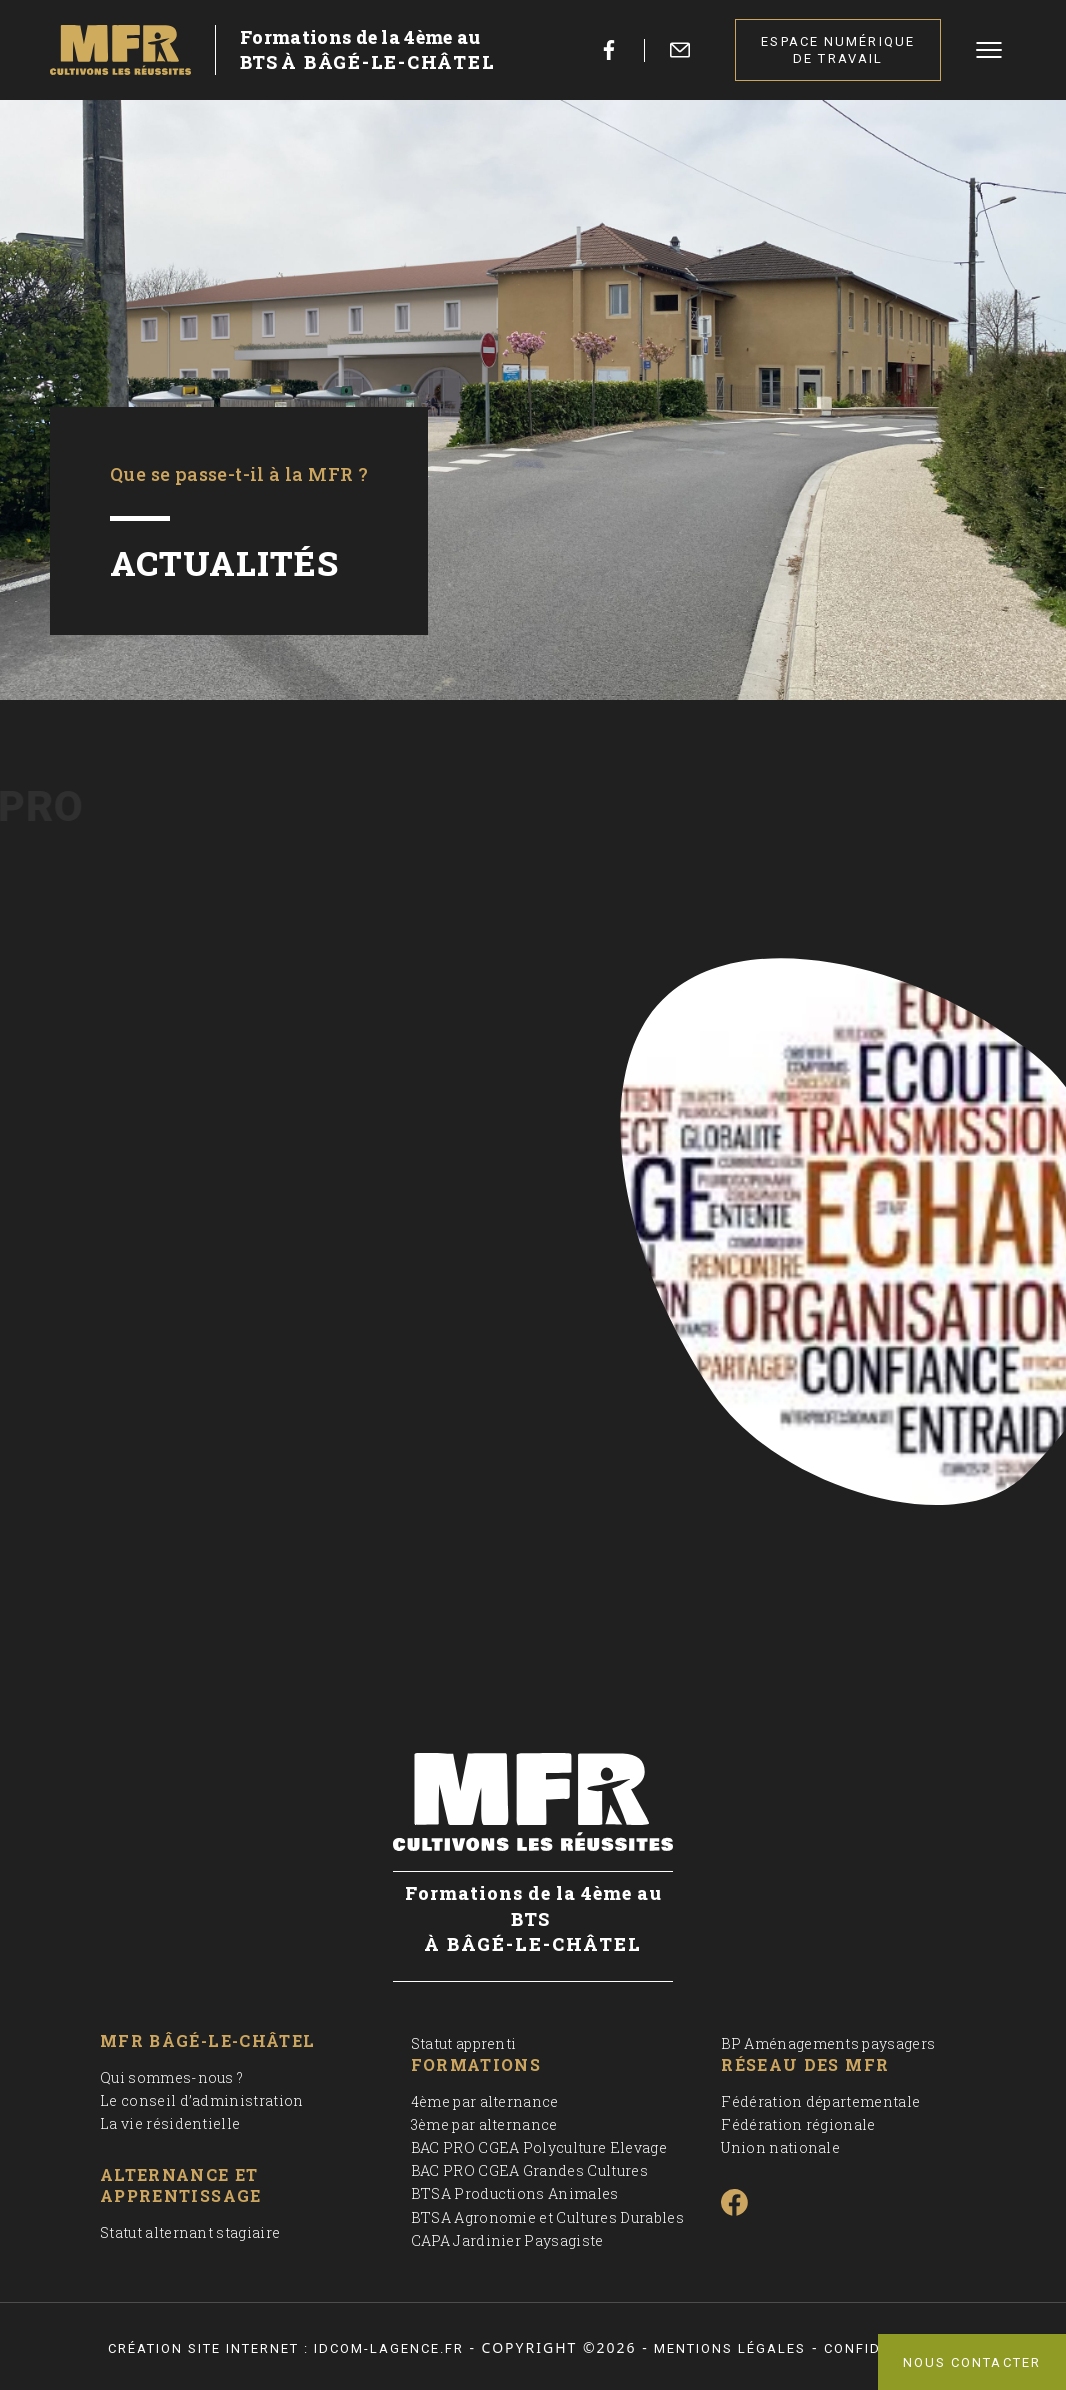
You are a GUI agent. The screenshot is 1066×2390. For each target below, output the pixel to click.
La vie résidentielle (170, 2123)
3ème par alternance (484, 2124)
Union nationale (780, 2147)
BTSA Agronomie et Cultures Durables (547, 2217)
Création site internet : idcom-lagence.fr (286, 2348)
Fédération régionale (798, 2124)
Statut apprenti (464, 2043)
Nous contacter (972, 2362)
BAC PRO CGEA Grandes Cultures (529, 2170)
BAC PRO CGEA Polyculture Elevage (539, 2147)
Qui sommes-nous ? (171, 2077)
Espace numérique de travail (838, 50)
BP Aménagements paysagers (828, 2043)
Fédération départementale (820, 2101)
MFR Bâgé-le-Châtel (207, 2041)
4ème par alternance (485, 2101)
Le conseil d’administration (202, 2100)
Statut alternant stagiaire (190, 2232)
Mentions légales (730, 2348)
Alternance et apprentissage (181, 2185)
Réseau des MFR (805, 2065)
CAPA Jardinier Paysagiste (507, 2240)
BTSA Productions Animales (515, 2193)
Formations (476, 2065)
